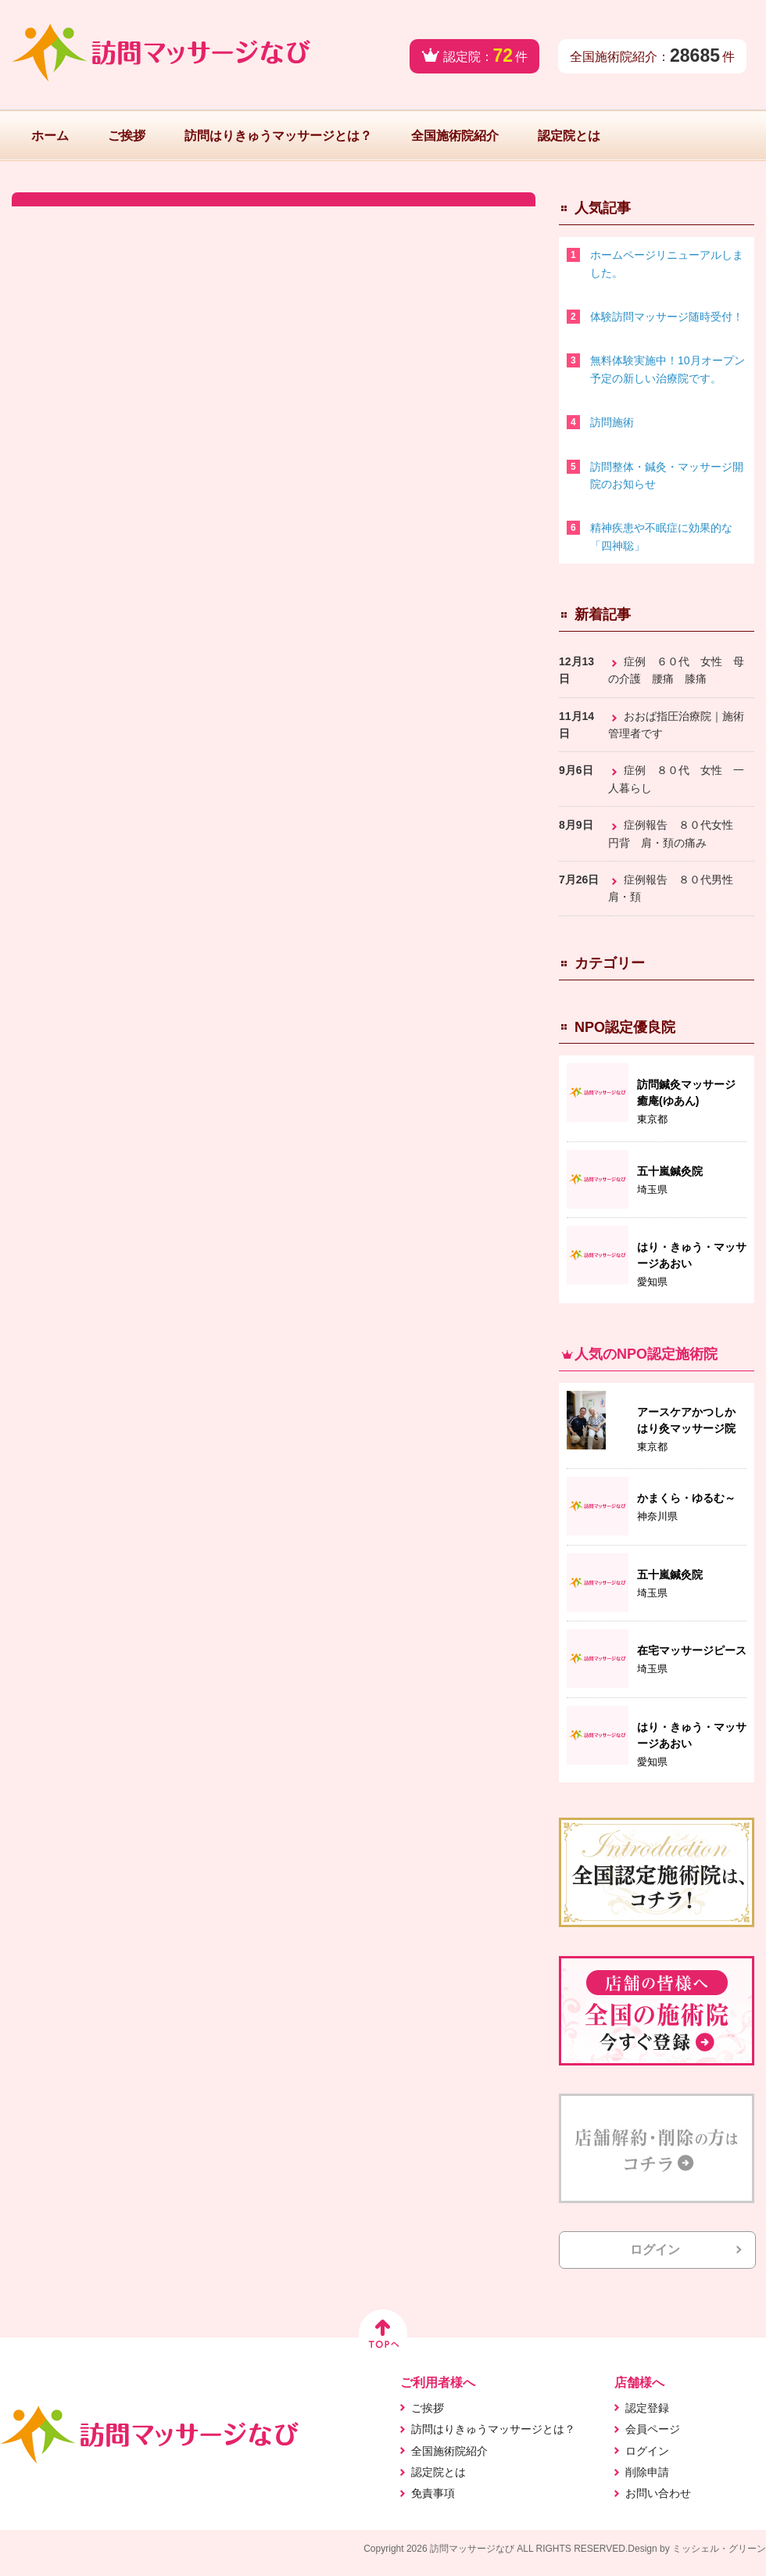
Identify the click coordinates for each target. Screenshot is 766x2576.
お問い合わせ (658, 2493)
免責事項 (433, 2493)
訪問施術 (612, 422)
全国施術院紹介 (455, 135)
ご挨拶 (126, 135)
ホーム (50, 135)
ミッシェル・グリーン (719, 2548)
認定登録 (647, 2408)
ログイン (655, 2249)
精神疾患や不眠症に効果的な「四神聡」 (661, 536)
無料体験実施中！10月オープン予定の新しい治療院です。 (667, 369)
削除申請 (647, 2472)
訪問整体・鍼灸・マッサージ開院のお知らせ (666, 475)
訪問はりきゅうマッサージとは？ (278, 135)
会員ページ (652, 2429)
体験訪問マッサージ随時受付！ (666, 316)
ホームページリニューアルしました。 (666, 263)
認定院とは (569, 135)
